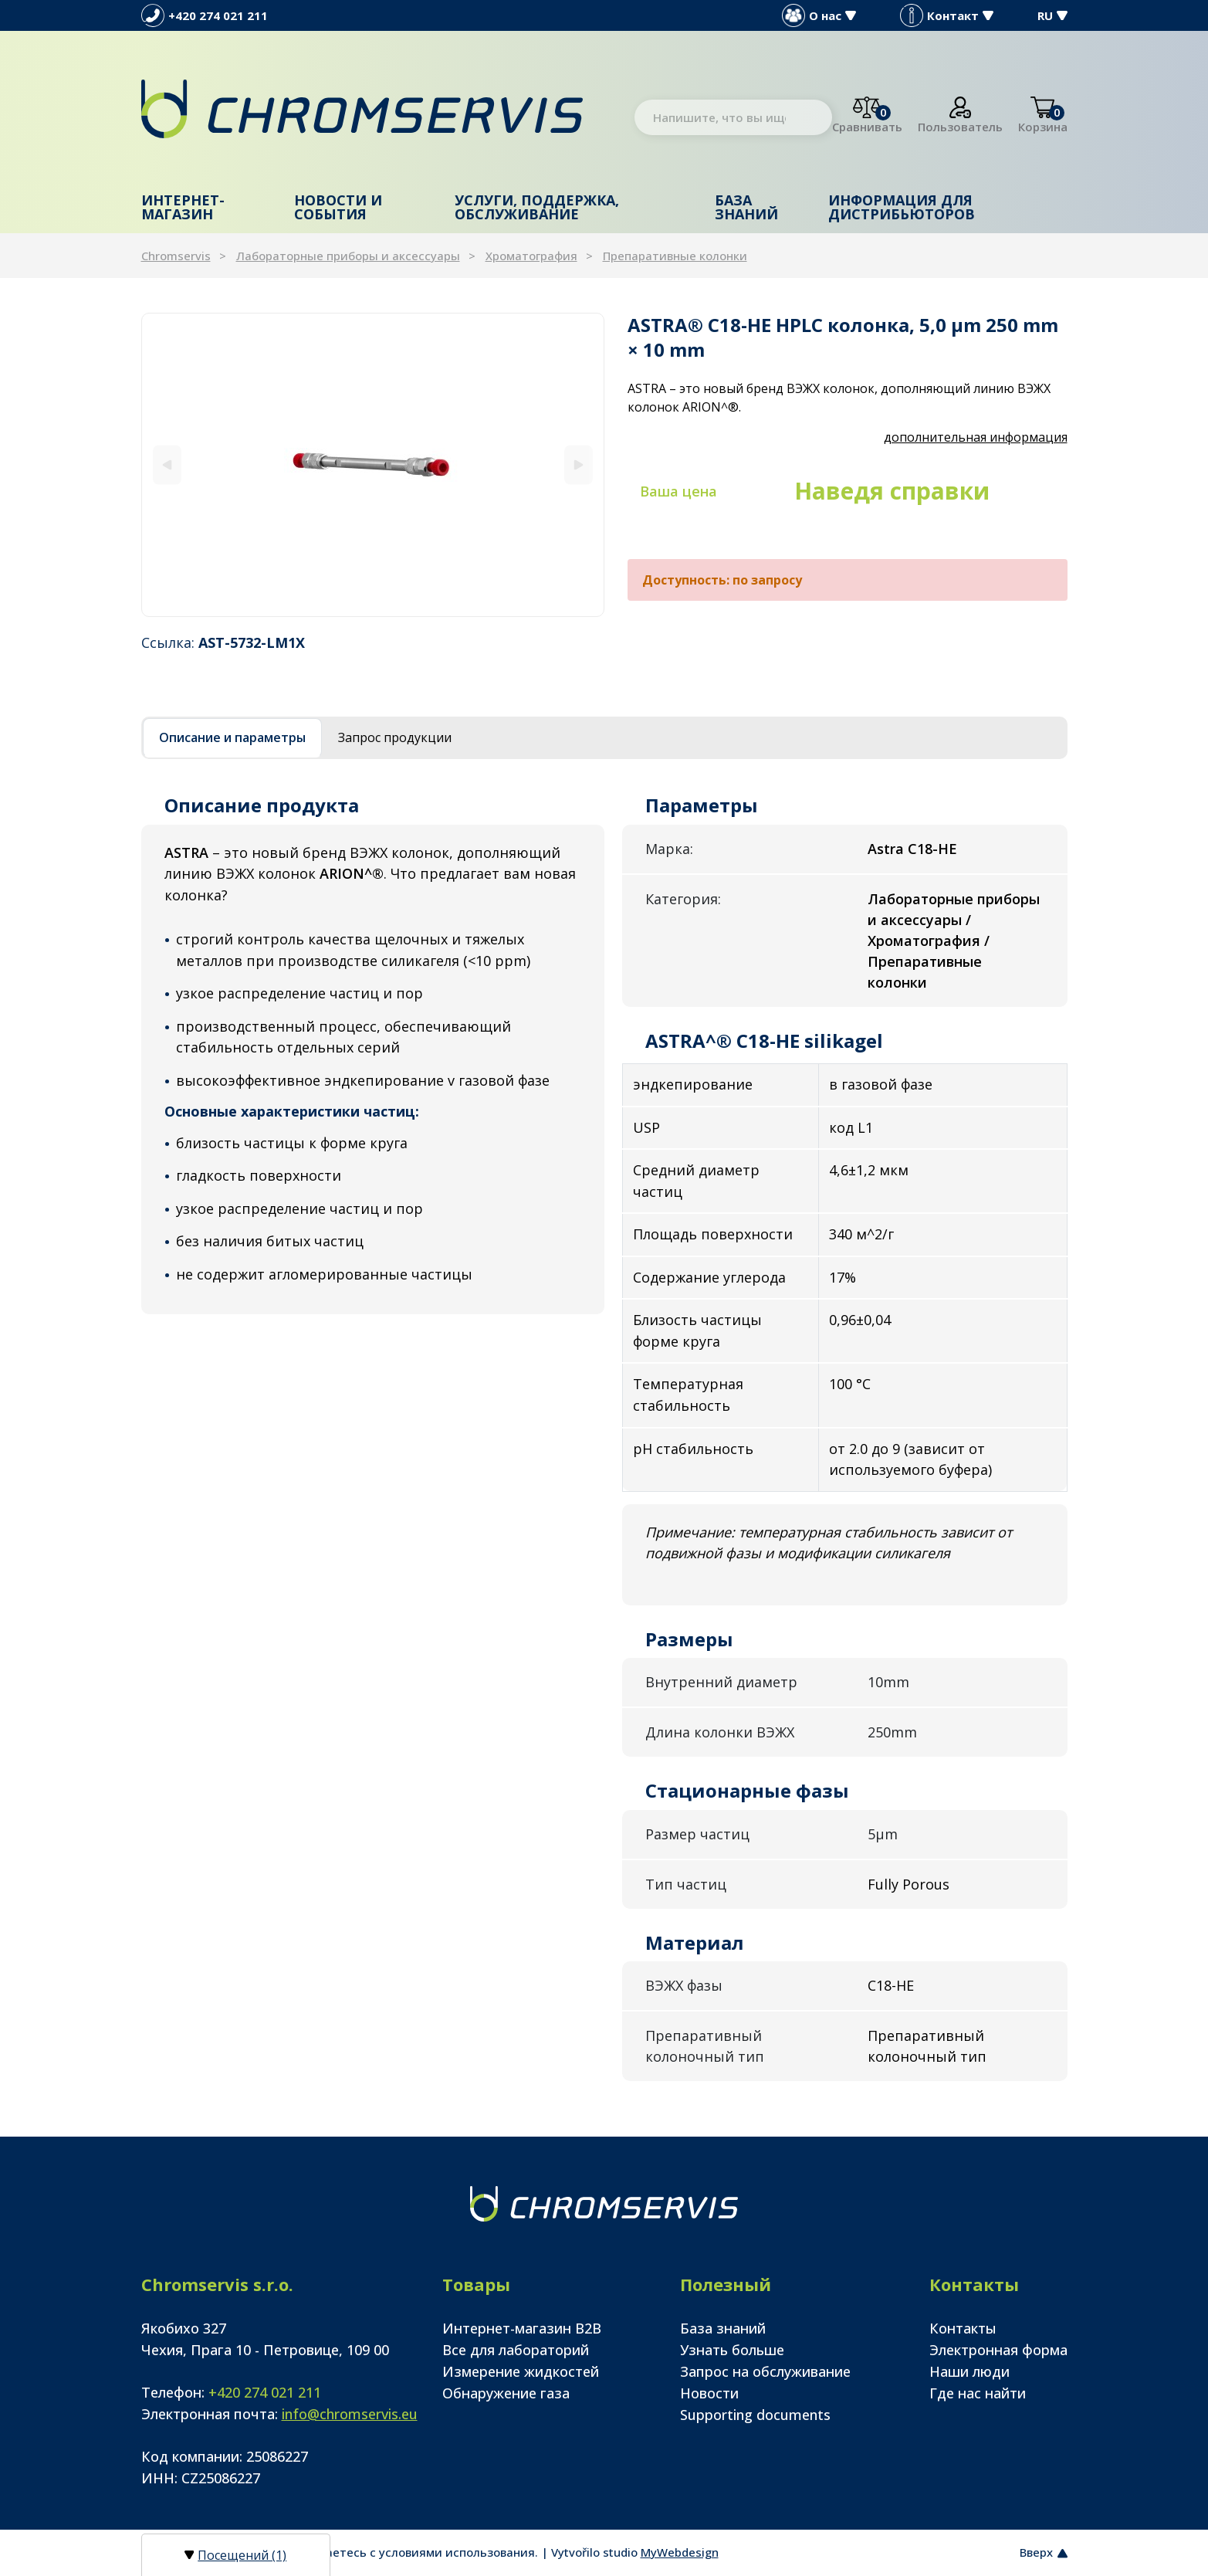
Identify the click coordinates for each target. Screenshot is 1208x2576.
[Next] (578, 464)
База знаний (746, 207)
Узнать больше (732, 2349)
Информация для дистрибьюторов (901, 207)
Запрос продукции (395, 737)
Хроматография (531, 255)
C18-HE (891, 1985)
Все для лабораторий (515, 2349)
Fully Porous (908, 1884)
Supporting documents (755, 2414)
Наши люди (969, 2371)
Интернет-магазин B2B (521, 2328)
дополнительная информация (976, 437)
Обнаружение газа (506, 2393)
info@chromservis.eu (350, 2414)
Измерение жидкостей (520, 2371)
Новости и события (338, 207)
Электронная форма (998, 2349)
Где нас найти (977, 2393)
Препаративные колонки (675, 255)
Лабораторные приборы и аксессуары (348, 255)
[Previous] (167, 464)
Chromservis (176, 255)
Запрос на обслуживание (765, 2371)
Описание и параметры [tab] (232, 737)
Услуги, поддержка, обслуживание (537, 207)
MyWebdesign (680, 2552)
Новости (709, 2393)
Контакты (963, 2328)
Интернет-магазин (183, 207)
